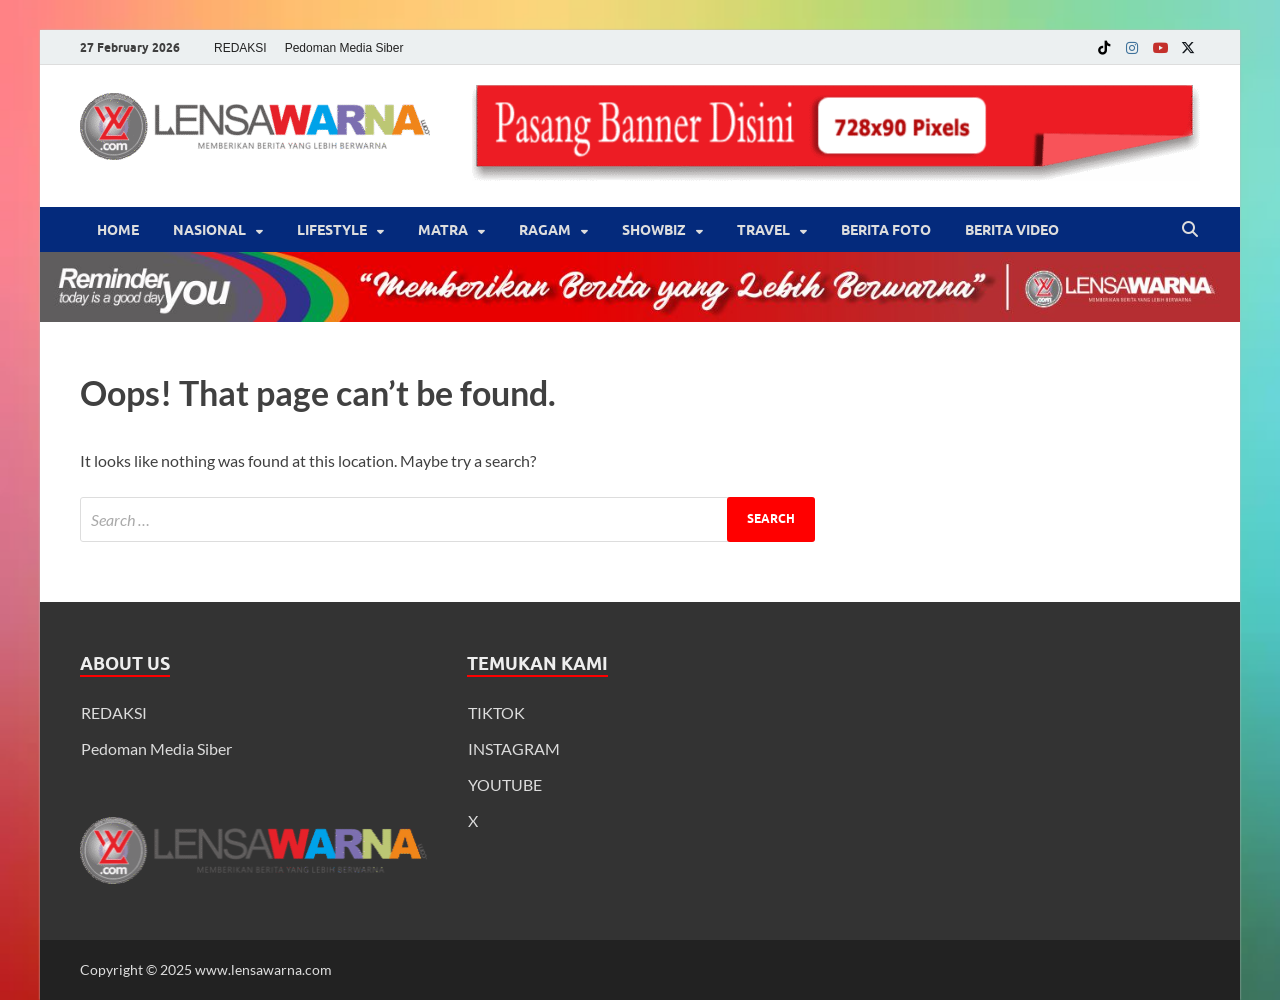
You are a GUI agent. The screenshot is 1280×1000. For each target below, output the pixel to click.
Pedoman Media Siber (344, 48)
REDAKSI (240, 48)
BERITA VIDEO (1012, 230)
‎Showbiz (654, 230)
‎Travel (763, 230)
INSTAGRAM (514, 748)
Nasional (209, 230)
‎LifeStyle (332, 230)
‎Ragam (545, 230)
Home (118, 230)
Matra (443, 230)
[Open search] (1190, 230)
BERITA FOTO (886, 230)
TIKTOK (496, 712)
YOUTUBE (505, 784)
